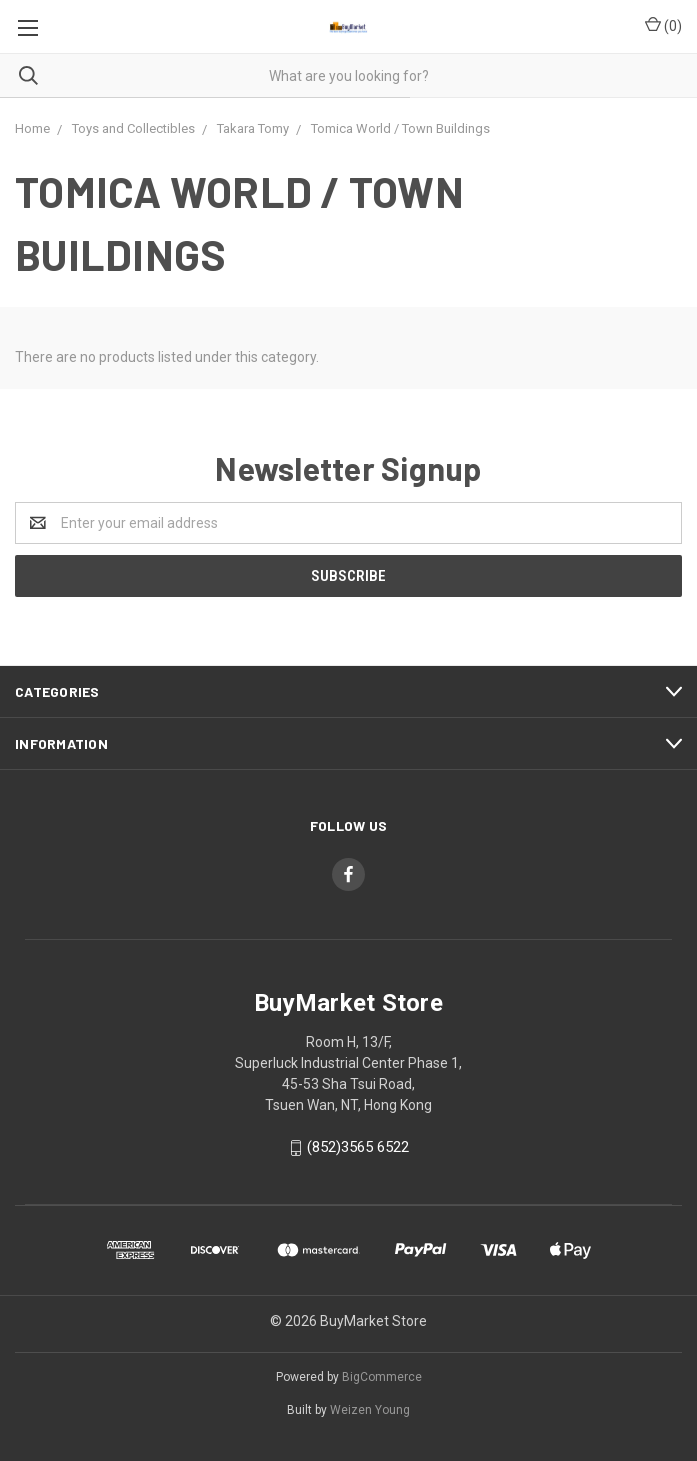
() (663, 25)
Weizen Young (370, 1410)
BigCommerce (382, 1377)
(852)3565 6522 (358, 1147)
